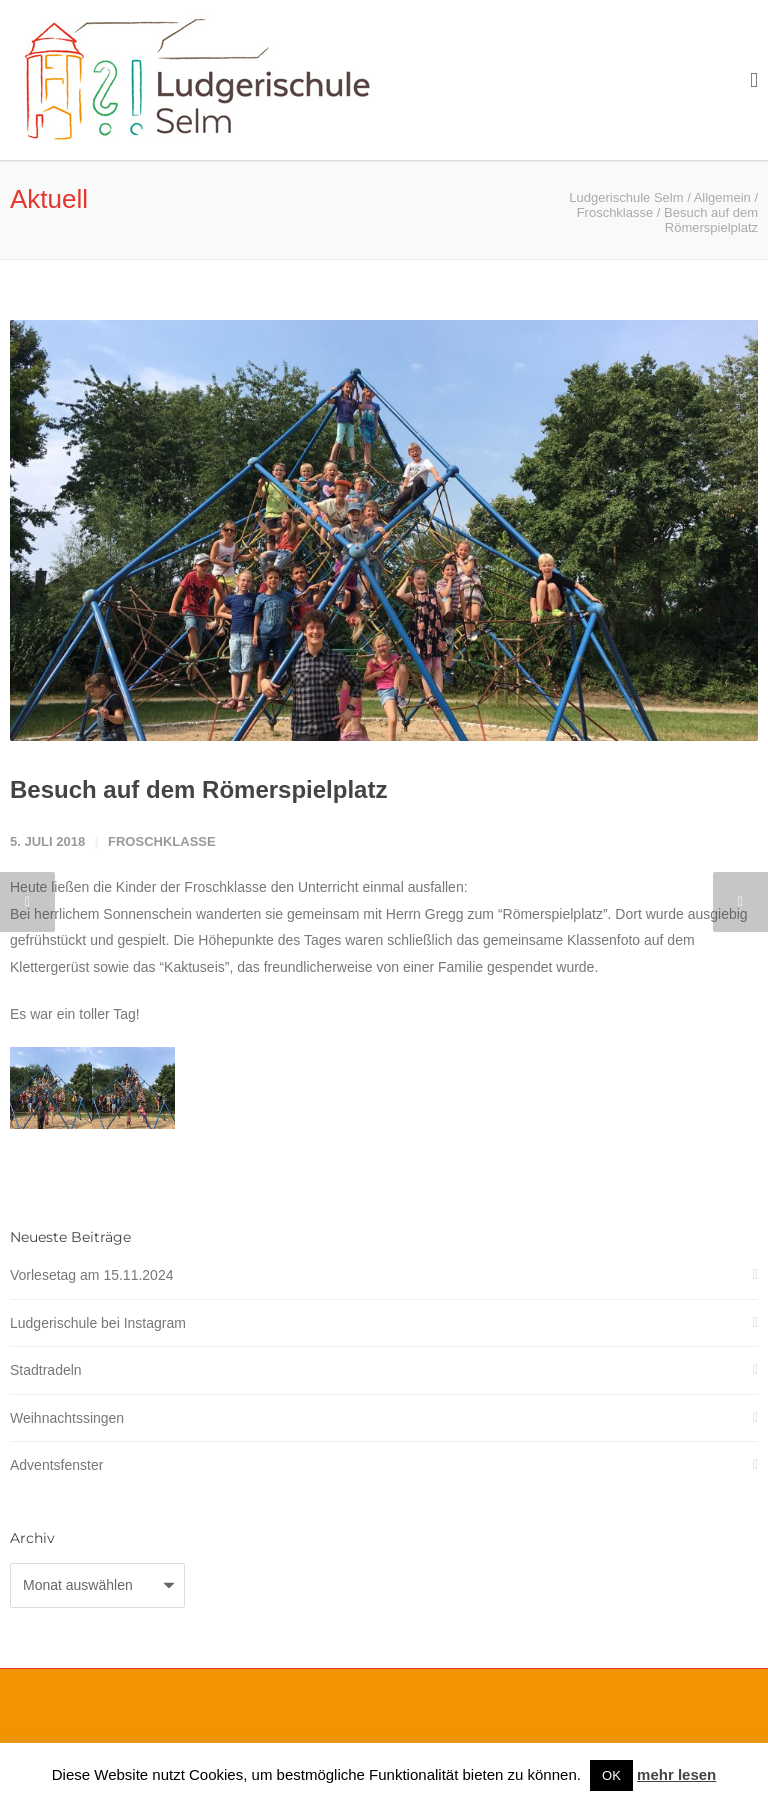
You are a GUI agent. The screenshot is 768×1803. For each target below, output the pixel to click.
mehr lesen (676, 1774)
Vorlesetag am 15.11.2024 (91, 1275)
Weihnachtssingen (67, 1418)
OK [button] (611, 1775)
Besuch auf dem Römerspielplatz (198, 789)
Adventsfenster (56, 1465)
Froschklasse (162, 841)
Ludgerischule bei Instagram (98, 1323)
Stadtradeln (46, 1370)
